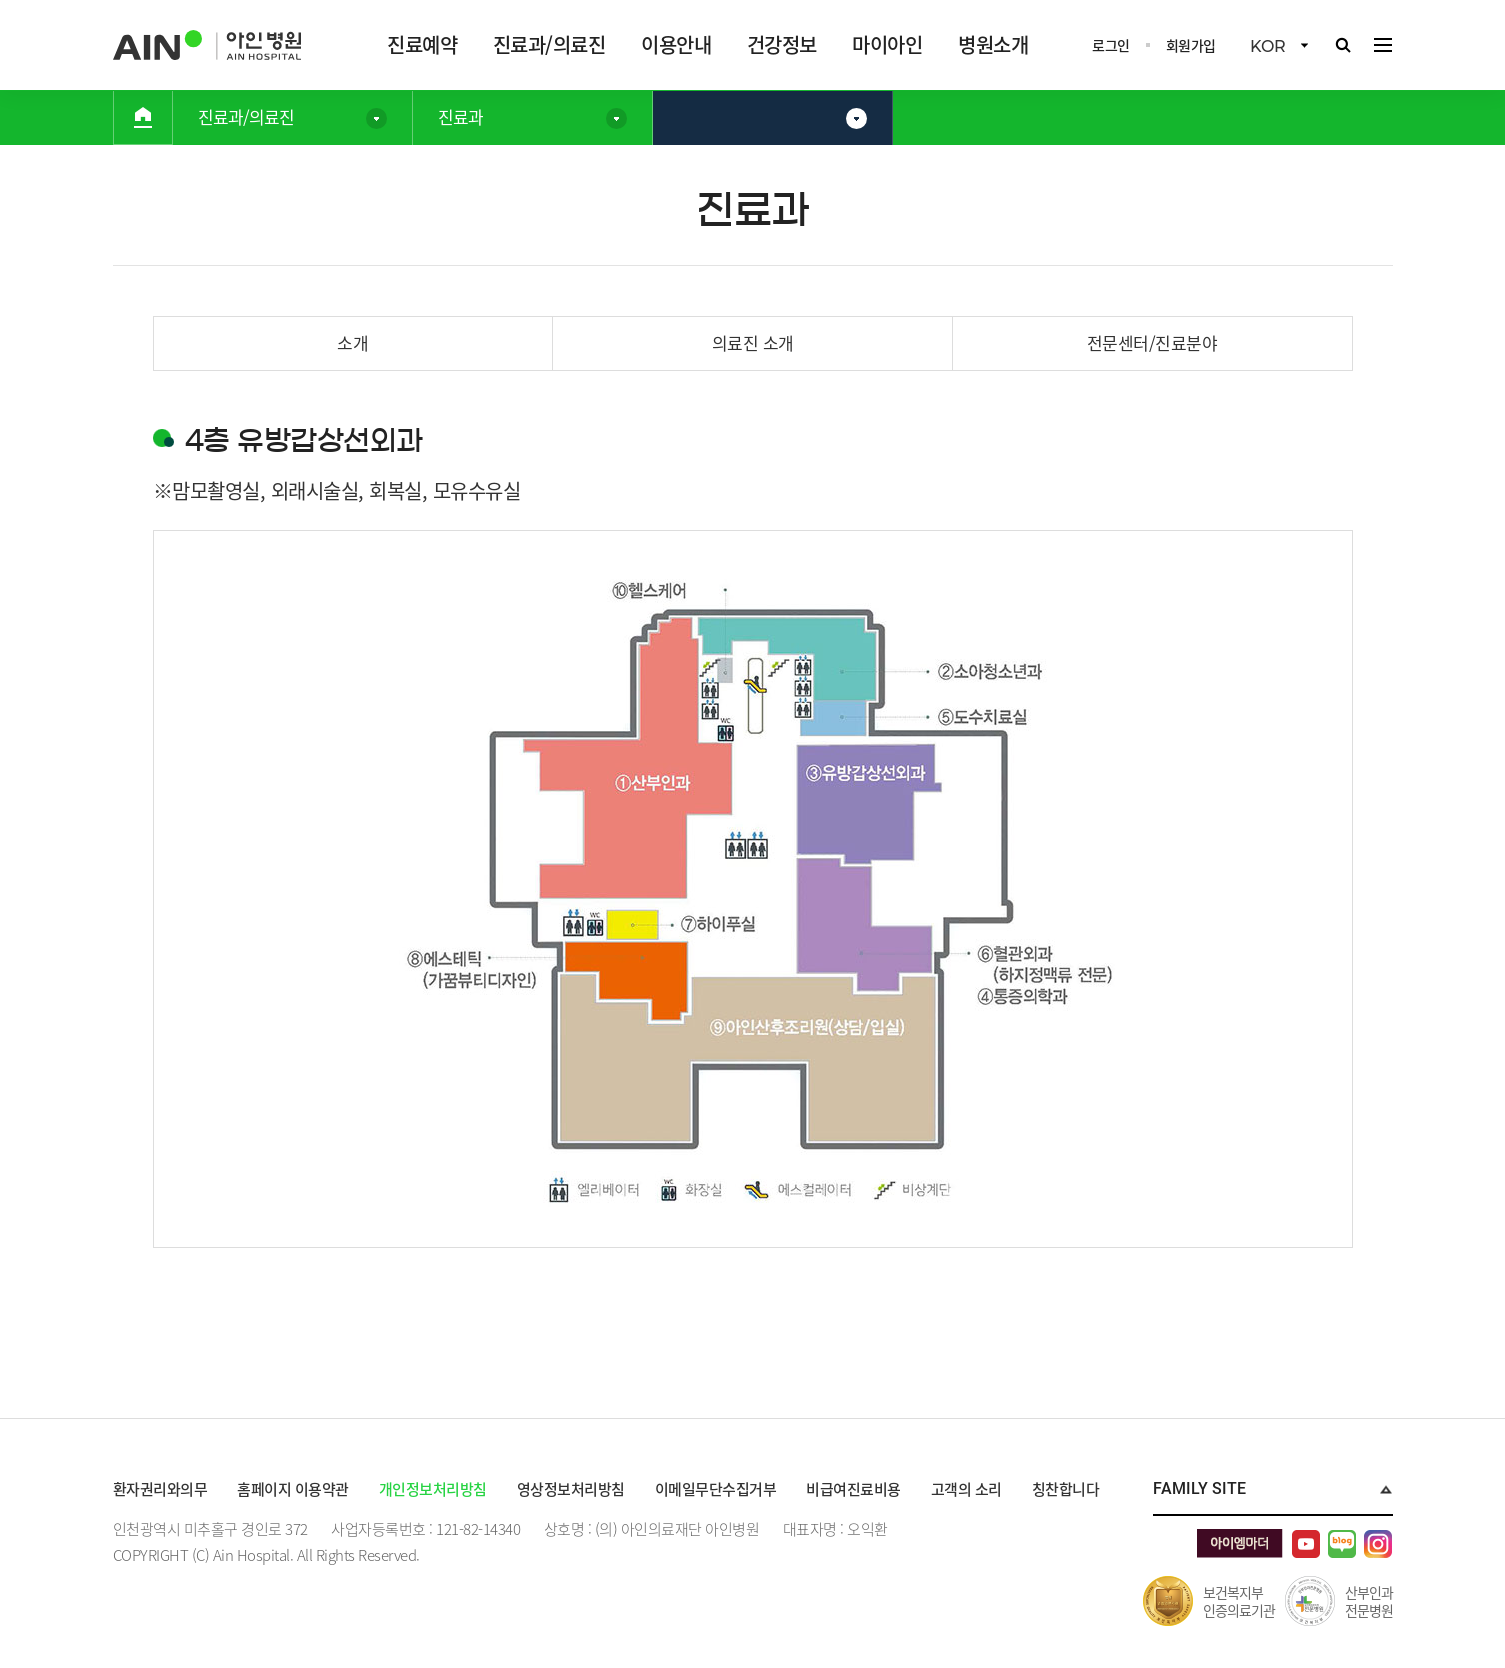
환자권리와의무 (160, 1489)
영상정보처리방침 (571, 1489)
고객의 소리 (966, 1489)
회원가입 (1191, 45)
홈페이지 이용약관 (293, 1489)
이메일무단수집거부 (716, 1489)
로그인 (1111, 45)
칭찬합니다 (1066, 1489)
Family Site (1199, 1488)
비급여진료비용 (853, 1489)
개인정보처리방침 (433, 1489)
